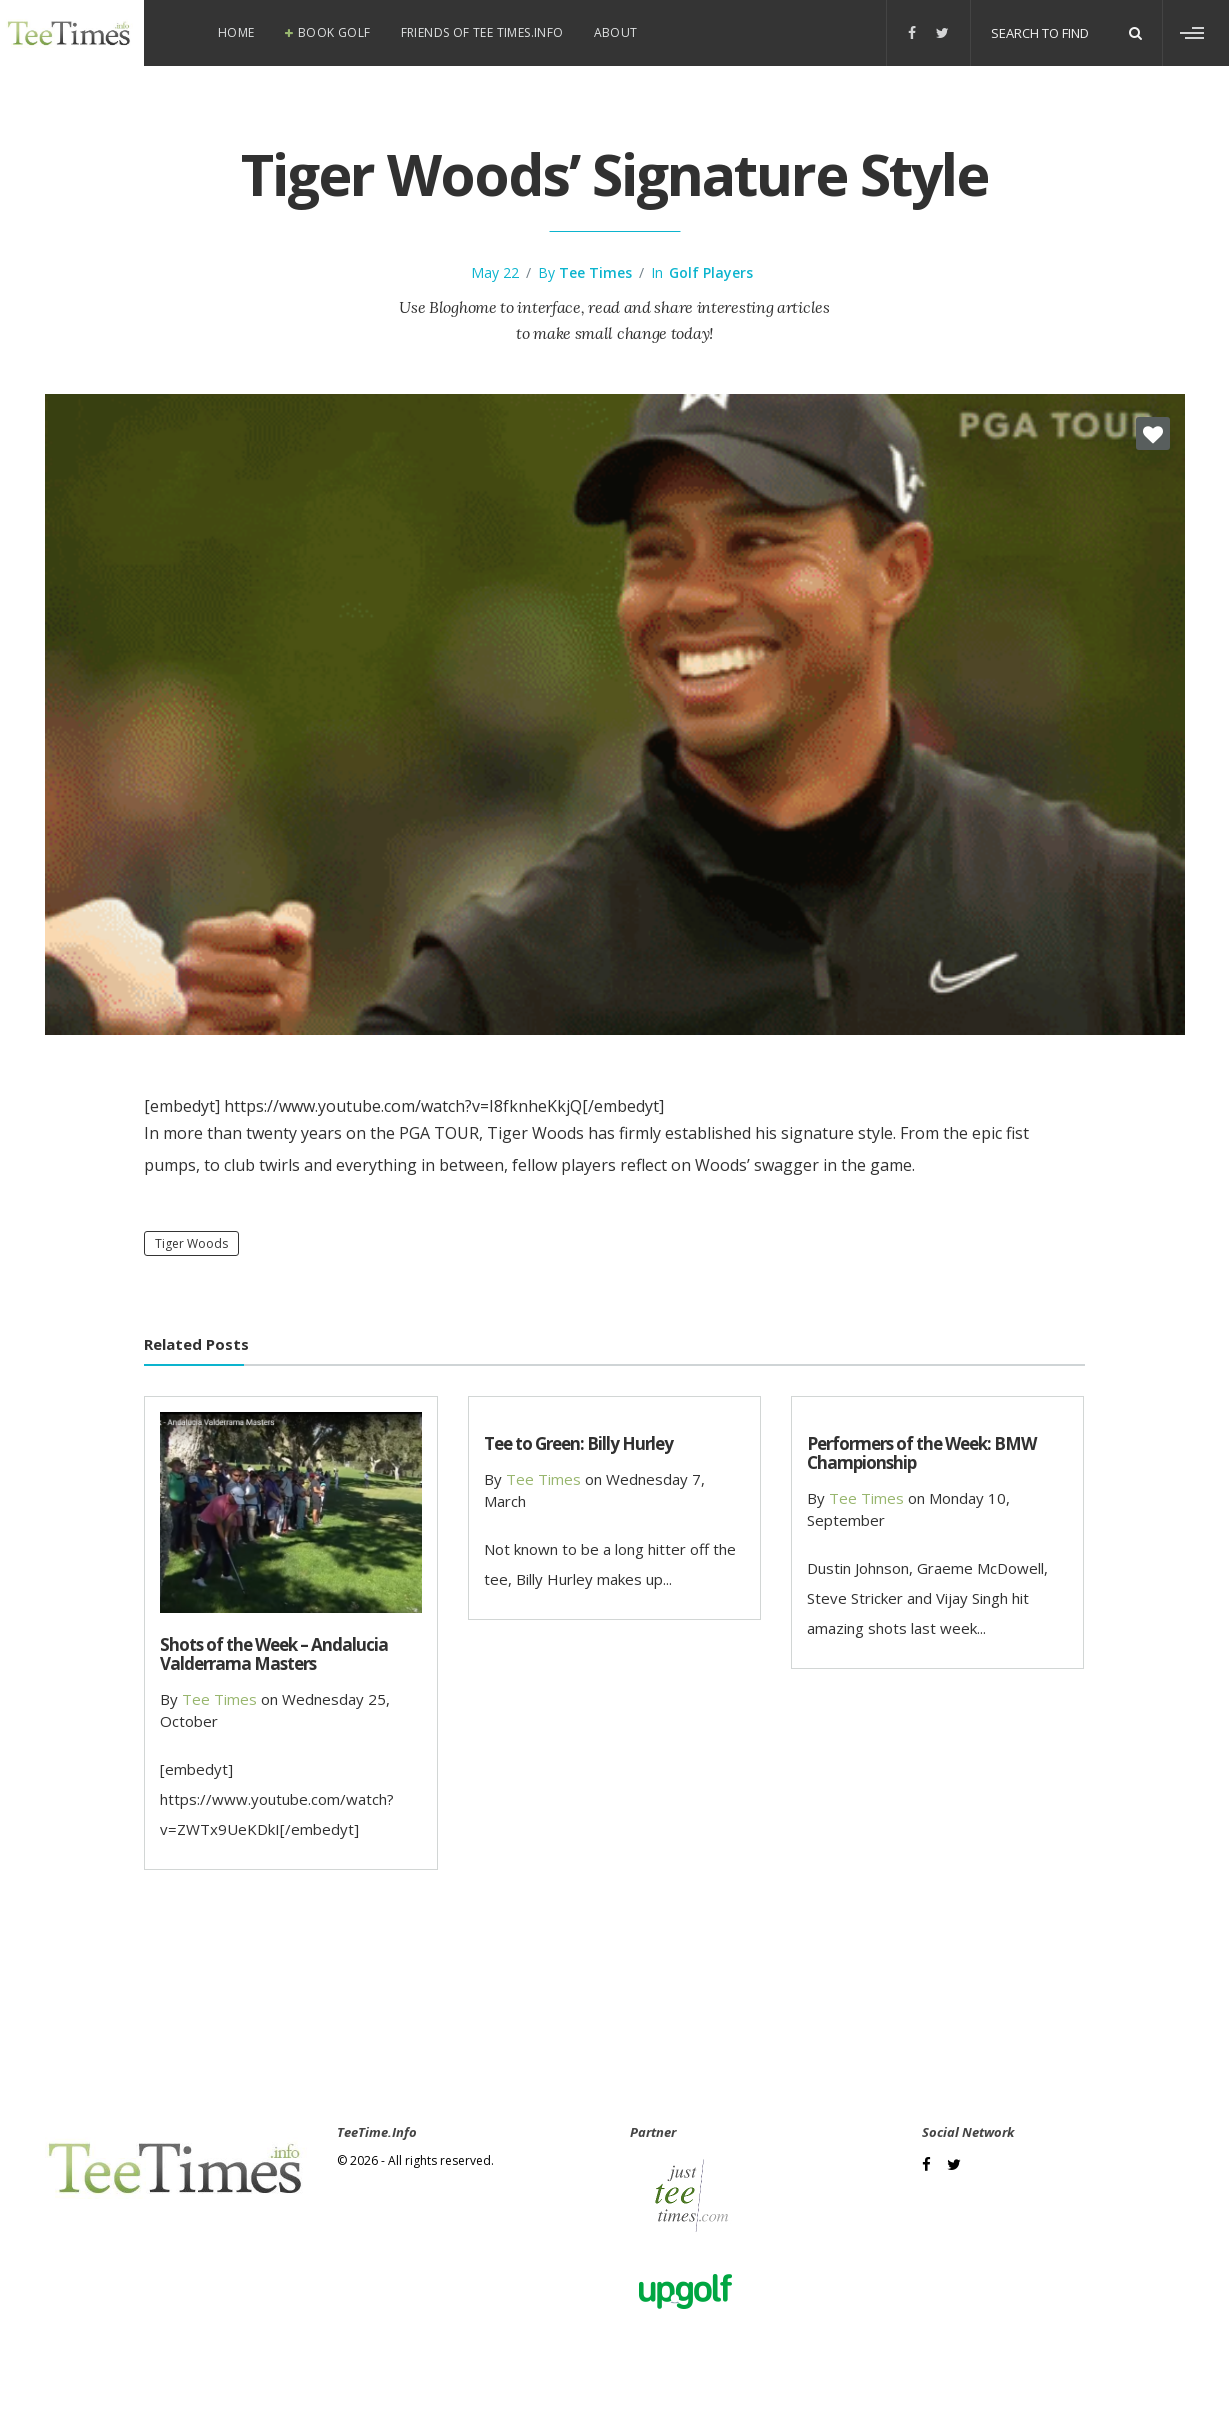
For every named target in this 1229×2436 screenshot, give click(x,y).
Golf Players (711, 272)
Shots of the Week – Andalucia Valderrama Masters (274, 1654)
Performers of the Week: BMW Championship (921, 1453)
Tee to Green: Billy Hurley (578, 1443)
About (616, 32)
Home (236, 32)
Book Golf (334, 32)
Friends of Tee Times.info (482, 32)
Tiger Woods (191, 1243)
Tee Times (595, 272)
